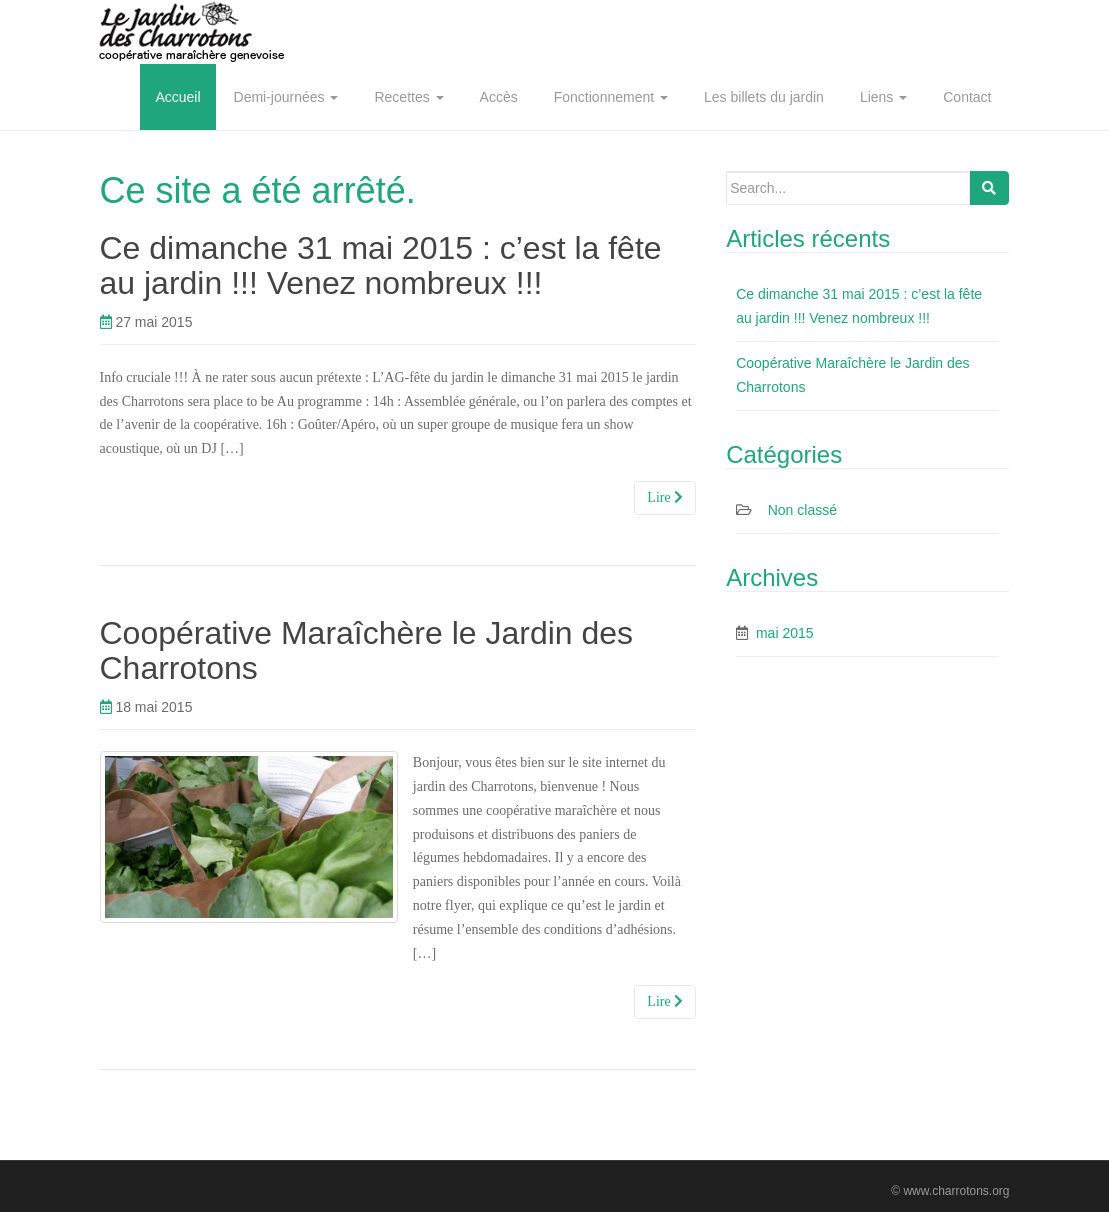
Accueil (177, 97)
